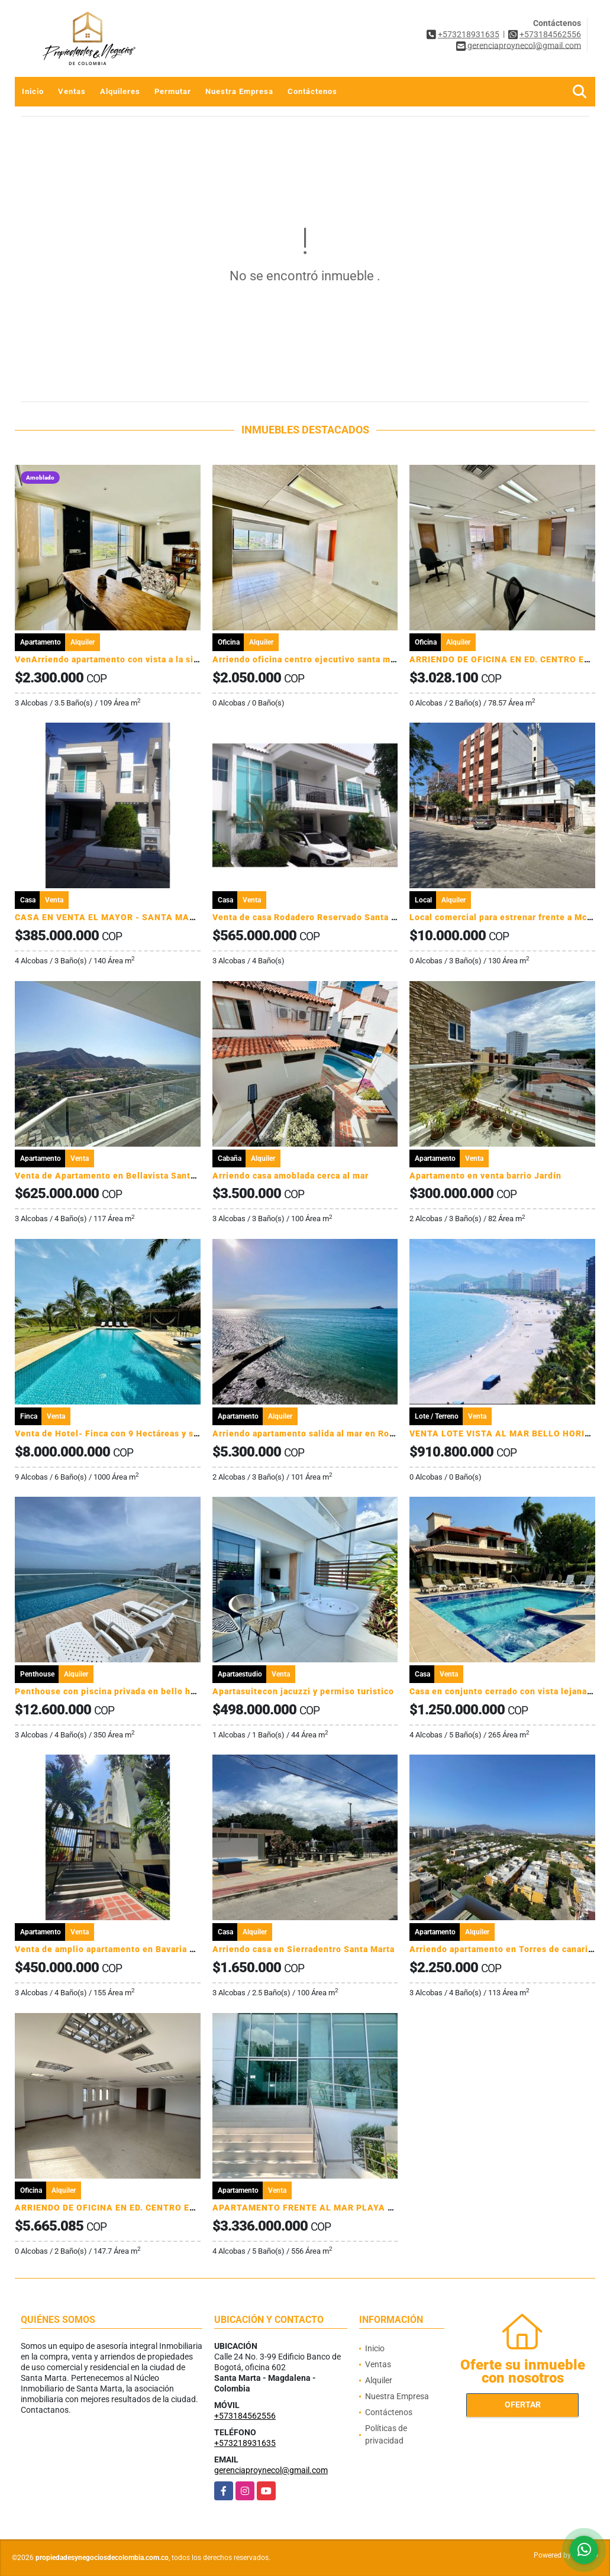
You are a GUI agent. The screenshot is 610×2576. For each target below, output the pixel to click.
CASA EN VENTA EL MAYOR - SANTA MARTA (111, 917)
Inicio (33, 91)
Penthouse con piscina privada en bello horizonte (121, 1691)
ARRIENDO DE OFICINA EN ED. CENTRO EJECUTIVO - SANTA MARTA (161, 2207)
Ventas (72, 91)
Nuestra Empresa (239, 91)
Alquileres (120, 91)
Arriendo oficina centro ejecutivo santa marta (309, 659)
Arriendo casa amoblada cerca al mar (290, 1175)
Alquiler (378, 2380)
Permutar (172, 91)
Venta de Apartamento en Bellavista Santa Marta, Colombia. (142, 1175)
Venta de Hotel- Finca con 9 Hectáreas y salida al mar (129, 1433)
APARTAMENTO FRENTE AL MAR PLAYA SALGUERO (323, 2207)
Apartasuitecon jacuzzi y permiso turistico (303, 1691)
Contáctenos (312, 91)
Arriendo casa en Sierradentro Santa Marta (303, 1949)
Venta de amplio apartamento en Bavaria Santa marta (127, 1949)
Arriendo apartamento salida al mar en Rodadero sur (323, 1433)
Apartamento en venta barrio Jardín (485, 1175)
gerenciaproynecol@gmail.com (271, 2470)
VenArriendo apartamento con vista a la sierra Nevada (129, 659)
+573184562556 (550, 34)
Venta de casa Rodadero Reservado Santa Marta (313, 917)
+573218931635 (468, 34)
